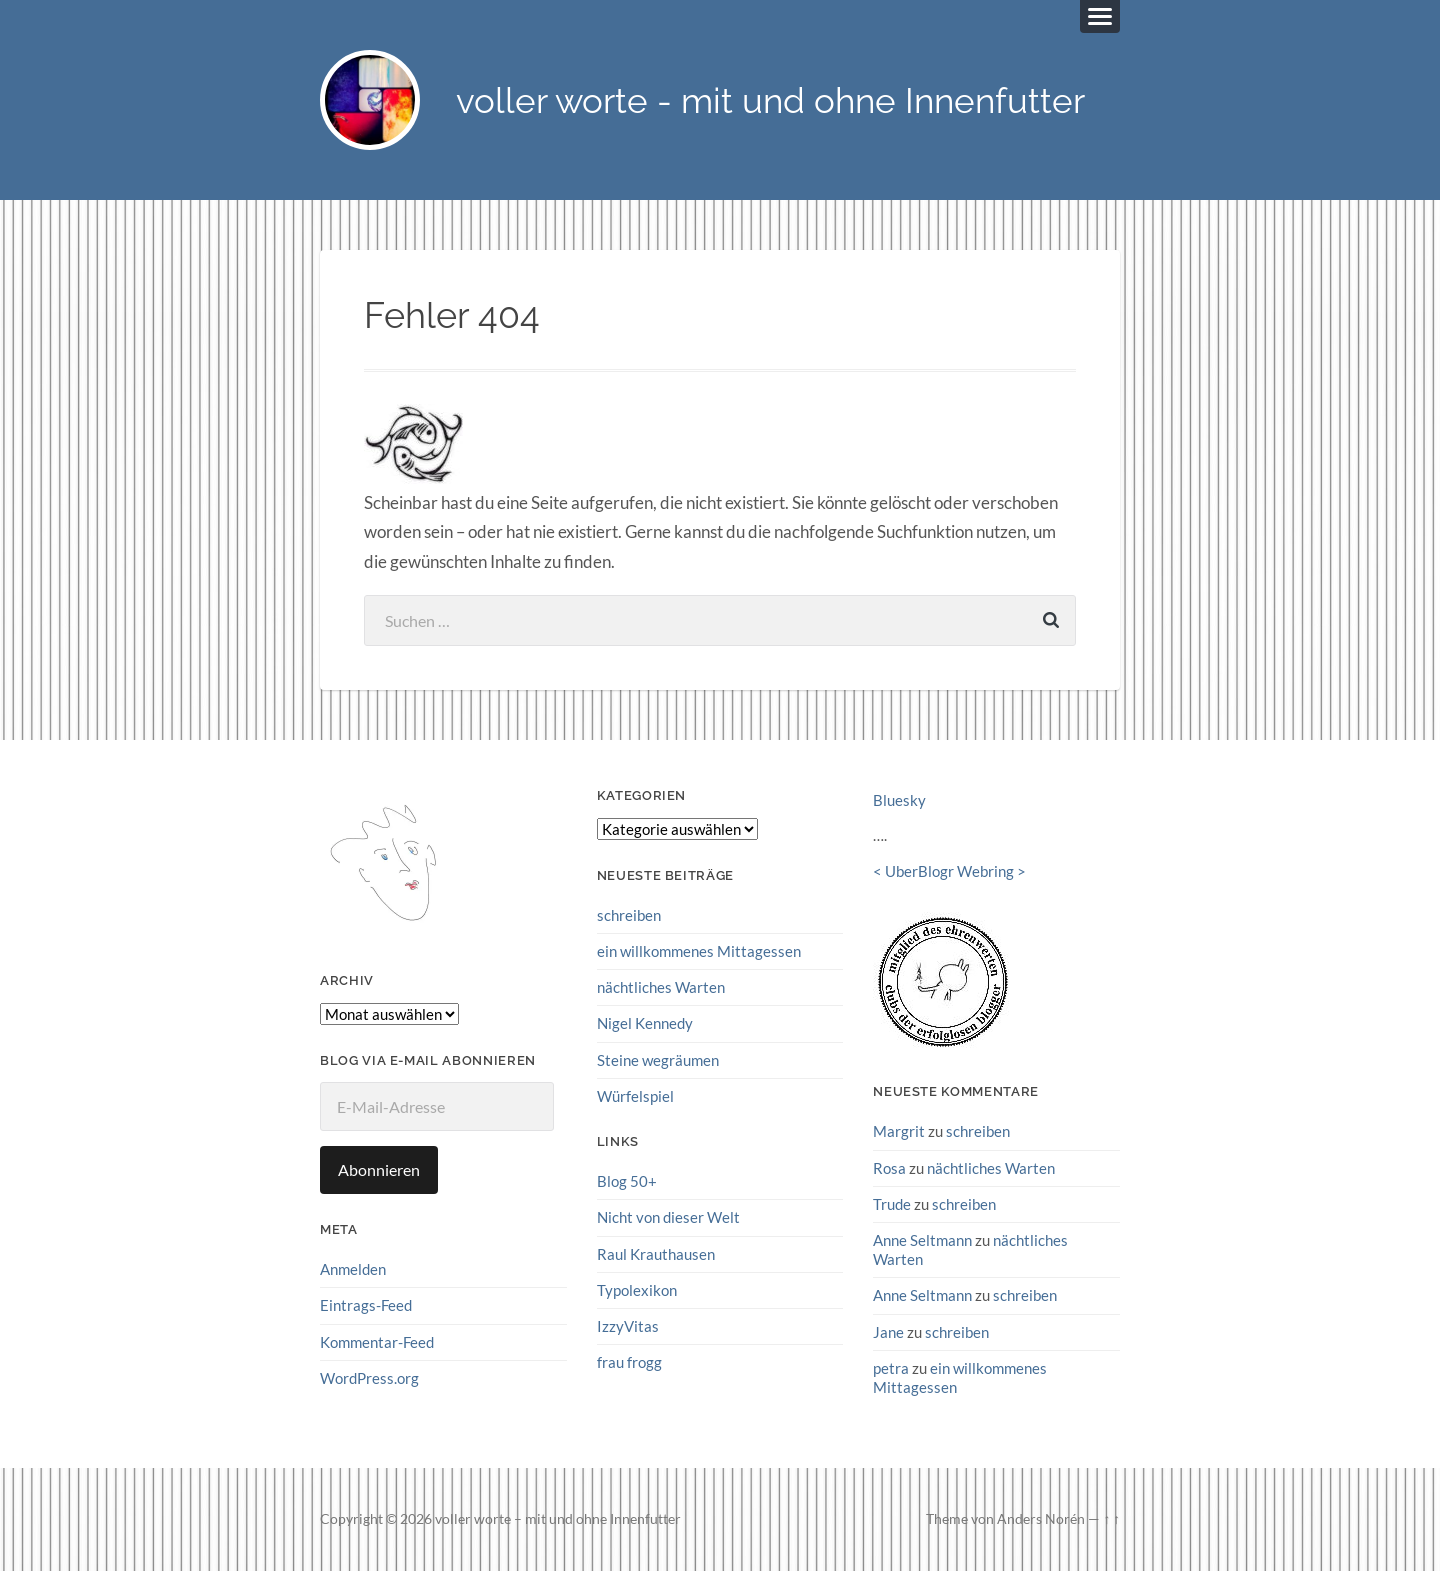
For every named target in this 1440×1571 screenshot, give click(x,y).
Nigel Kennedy (645, 1023)
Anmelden (353, 1269)
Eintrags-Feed (366, 1305)
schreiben (629, 915)
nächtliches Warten (661, 987)
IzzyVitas (628, 1326)
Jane (888, 1332)
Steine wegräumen (658, 1060)
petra (891, 1368)
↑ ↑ (1111, 1519)
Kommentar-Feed (377, 1342)
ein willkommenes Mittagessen (699, 951)
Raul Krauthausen (656, 1254)
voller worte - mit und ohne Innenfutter (770, 100)
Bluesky (899, 800)
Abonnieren (379, 1169)
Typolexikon (637, 1290)
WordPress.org (369, 1378)
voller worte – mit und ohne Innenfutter (558, 1519)
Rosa (889, 1168)
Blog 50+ (627, 1181)
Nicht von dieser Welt (668, 1217)
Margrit (899, 1131)
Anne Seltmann (922, 1240)
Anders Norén (1041, 1519)
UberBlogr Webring (949, 871)
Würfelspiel (635, 1096)
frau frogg (629, 1362)
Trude (892, 1204)
